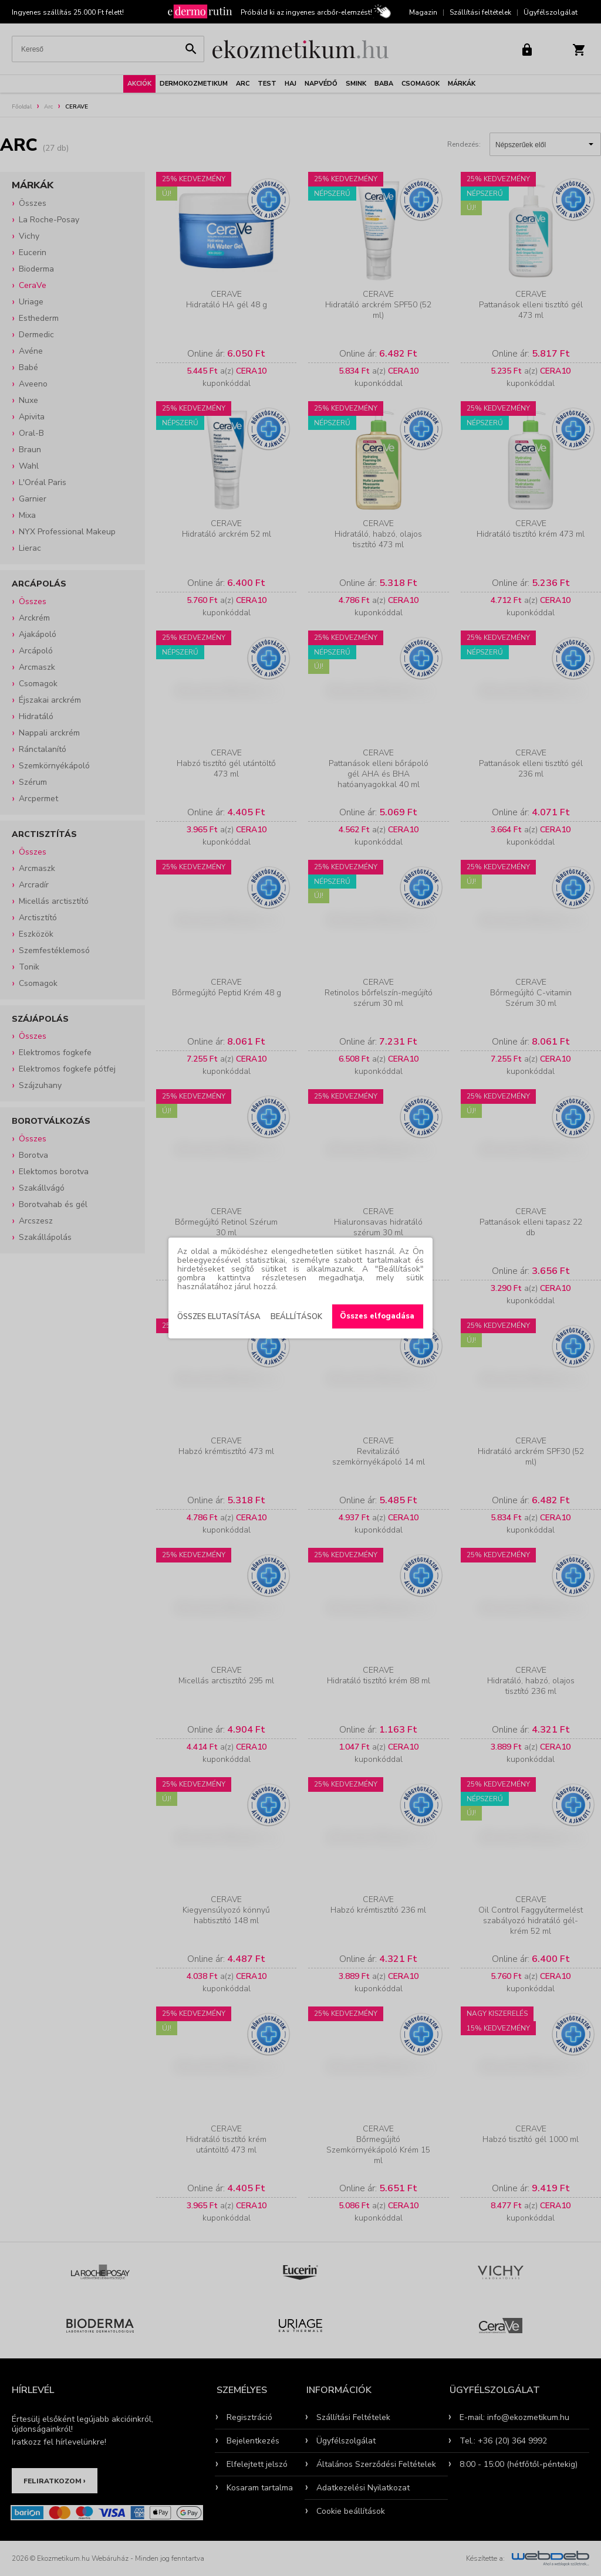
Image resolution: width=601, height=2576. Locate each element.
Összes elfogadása (377, 1316)
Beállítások (296, 1316)
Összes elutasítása (219, 1316)
